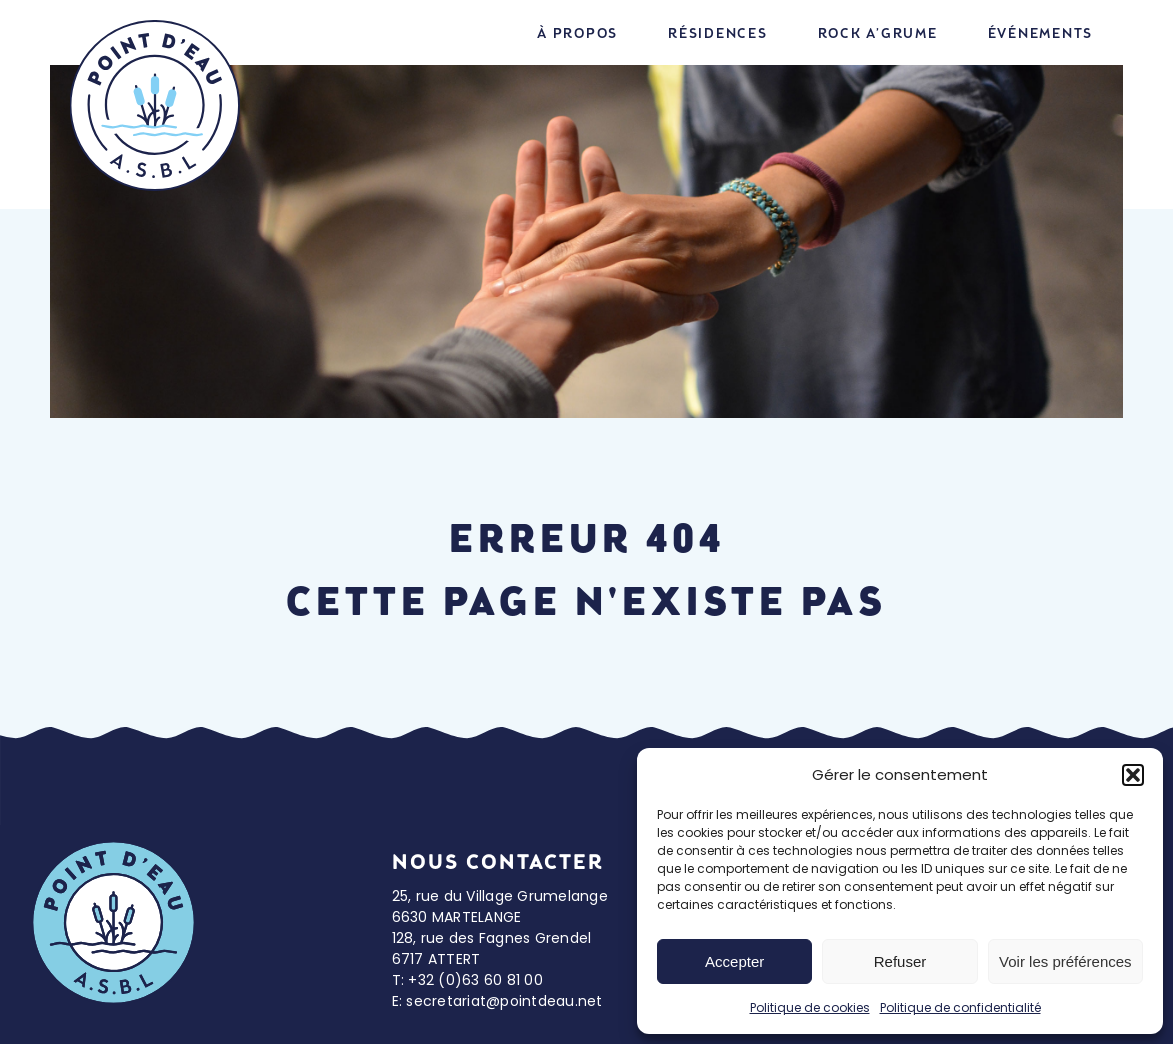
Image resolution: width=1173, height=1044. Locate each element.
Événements (1041, 34)
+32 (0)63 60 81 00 (475, 980)
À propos (577, 34)
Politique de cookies (810, 1007)
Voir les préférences (1065, 961)
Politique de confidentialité (960, 1007)
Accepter (734, 961)
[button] (1133, 775)
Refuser (900, 961)
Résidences (718, 34)
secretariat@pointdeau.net (504, 1001)
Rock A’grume (878, 34)
